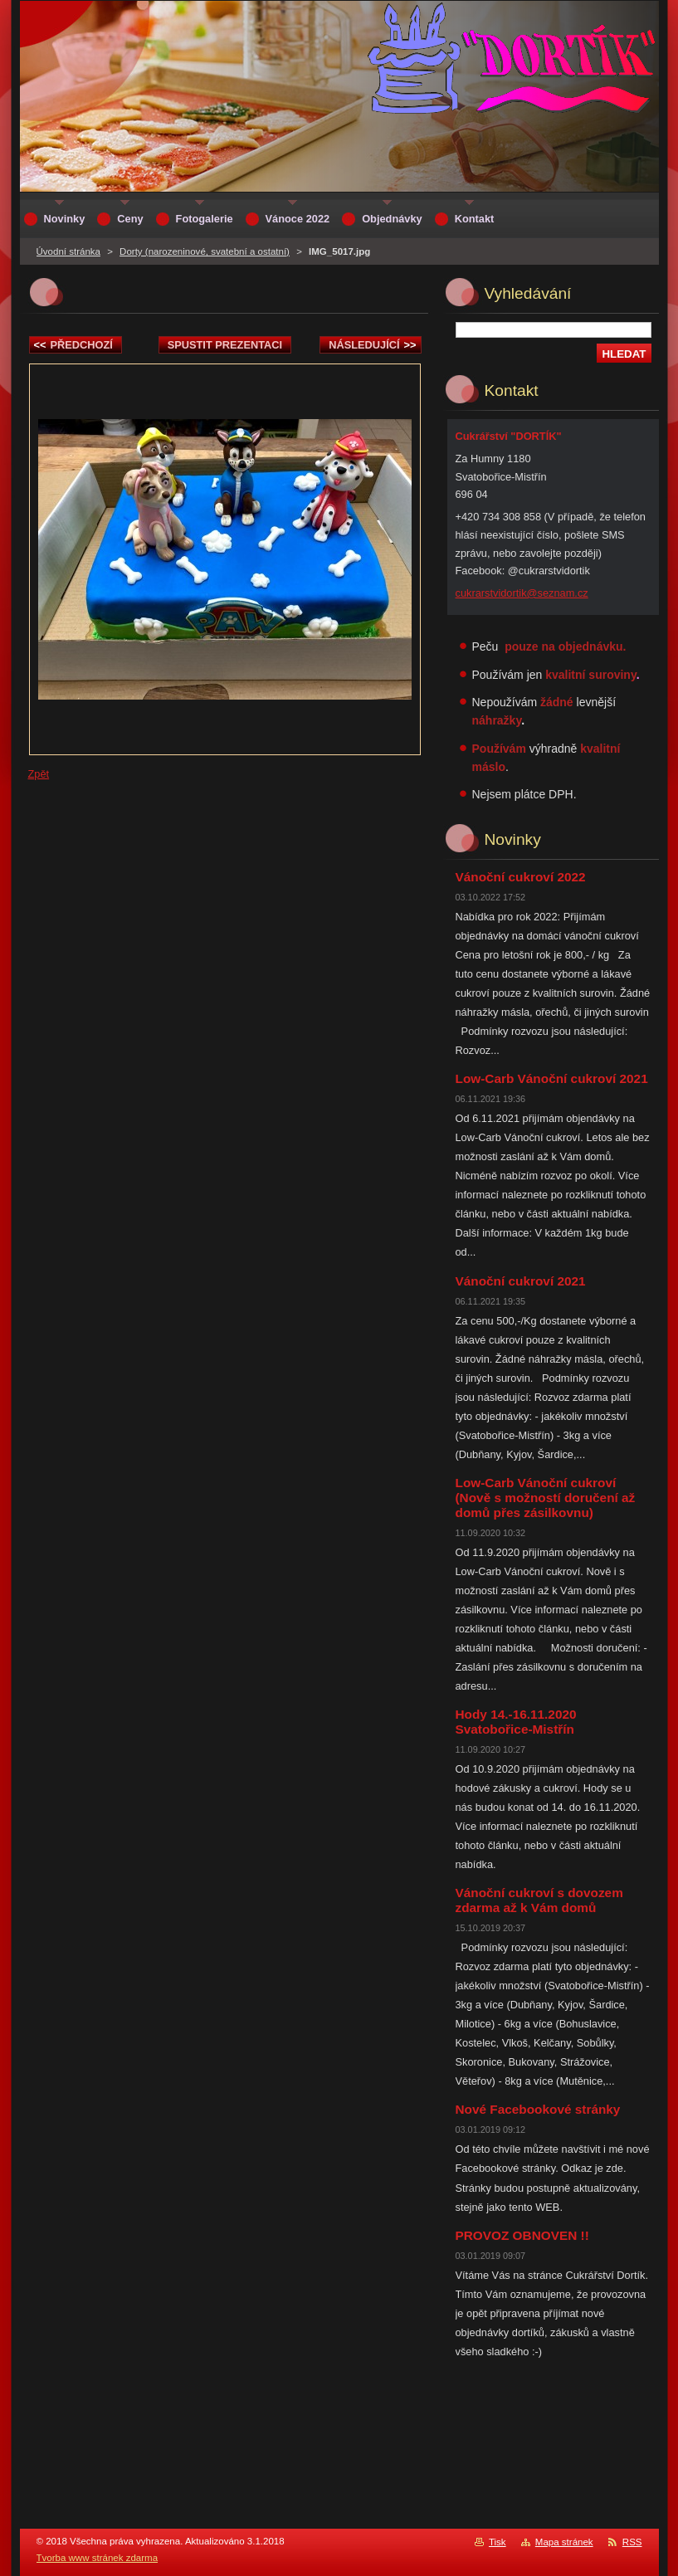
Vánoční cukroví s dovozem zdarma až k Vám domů (539, 1900)
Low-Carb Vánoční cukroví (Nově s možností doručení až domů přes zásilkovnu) (546, 1498)
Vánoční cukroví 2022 (521, 877)
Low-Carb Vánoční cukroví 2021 (552, 1078)
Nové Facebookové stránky (538, 2109)
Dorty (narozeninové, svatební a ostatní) (205, 251)
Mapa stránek (564, 2542)
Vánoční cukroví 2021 (521, 1281)
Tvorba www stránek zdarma (98, 2558)
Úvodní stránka (68, 251)
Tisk (497, 2542)
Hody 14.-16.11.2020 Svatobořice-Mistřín (516, 1721)
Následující (372, 345)
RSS (632, 2542)
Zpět (39, 774)
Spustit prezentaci (225, 345)
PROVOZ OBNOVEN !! (522, 2235)
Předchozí (73, 345)
